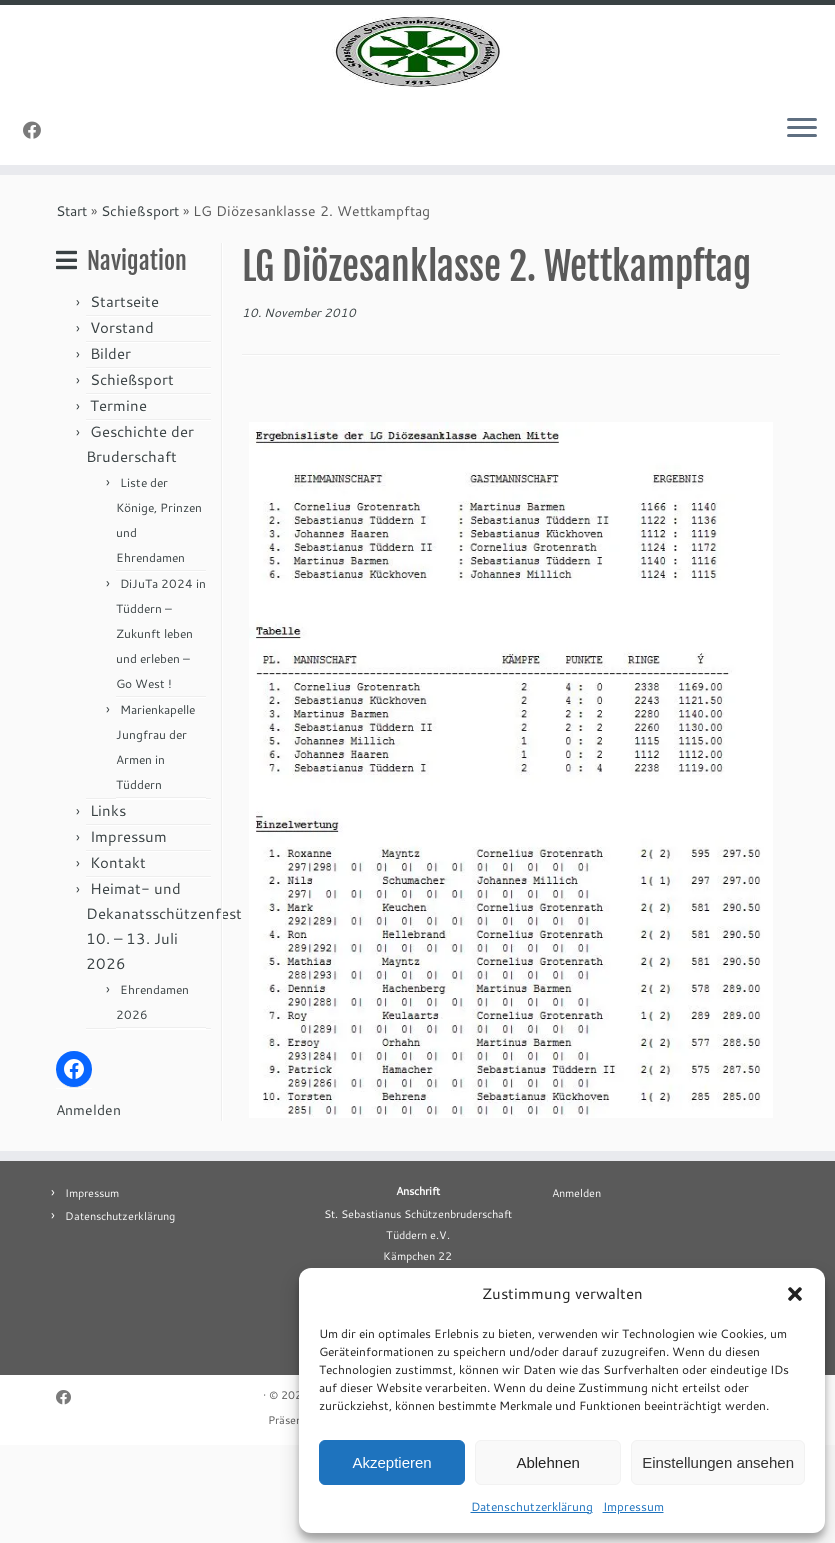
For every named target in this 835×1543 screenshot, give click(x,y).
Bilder (110, 451)
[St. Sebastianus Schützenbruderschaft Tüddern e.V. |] (417, 100)
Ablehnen (547, 1462)
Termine (118, 503)
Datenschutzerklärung (532, 1506)
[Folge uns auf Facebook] (38, 228)
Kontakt (118, 960)
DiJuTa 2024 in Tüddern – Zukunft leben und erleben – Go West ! (161, 731)
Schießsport (140, 309)
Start (71, 309)
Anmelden (88, 1208)
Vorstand (122, 425)
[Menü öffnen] (802, 227)
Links (108, 908)
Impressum (633, 1506)
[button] (795, 1294)
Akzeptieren (391, 1462)
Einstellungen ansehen (718, 1462)
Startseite (124, 399)
